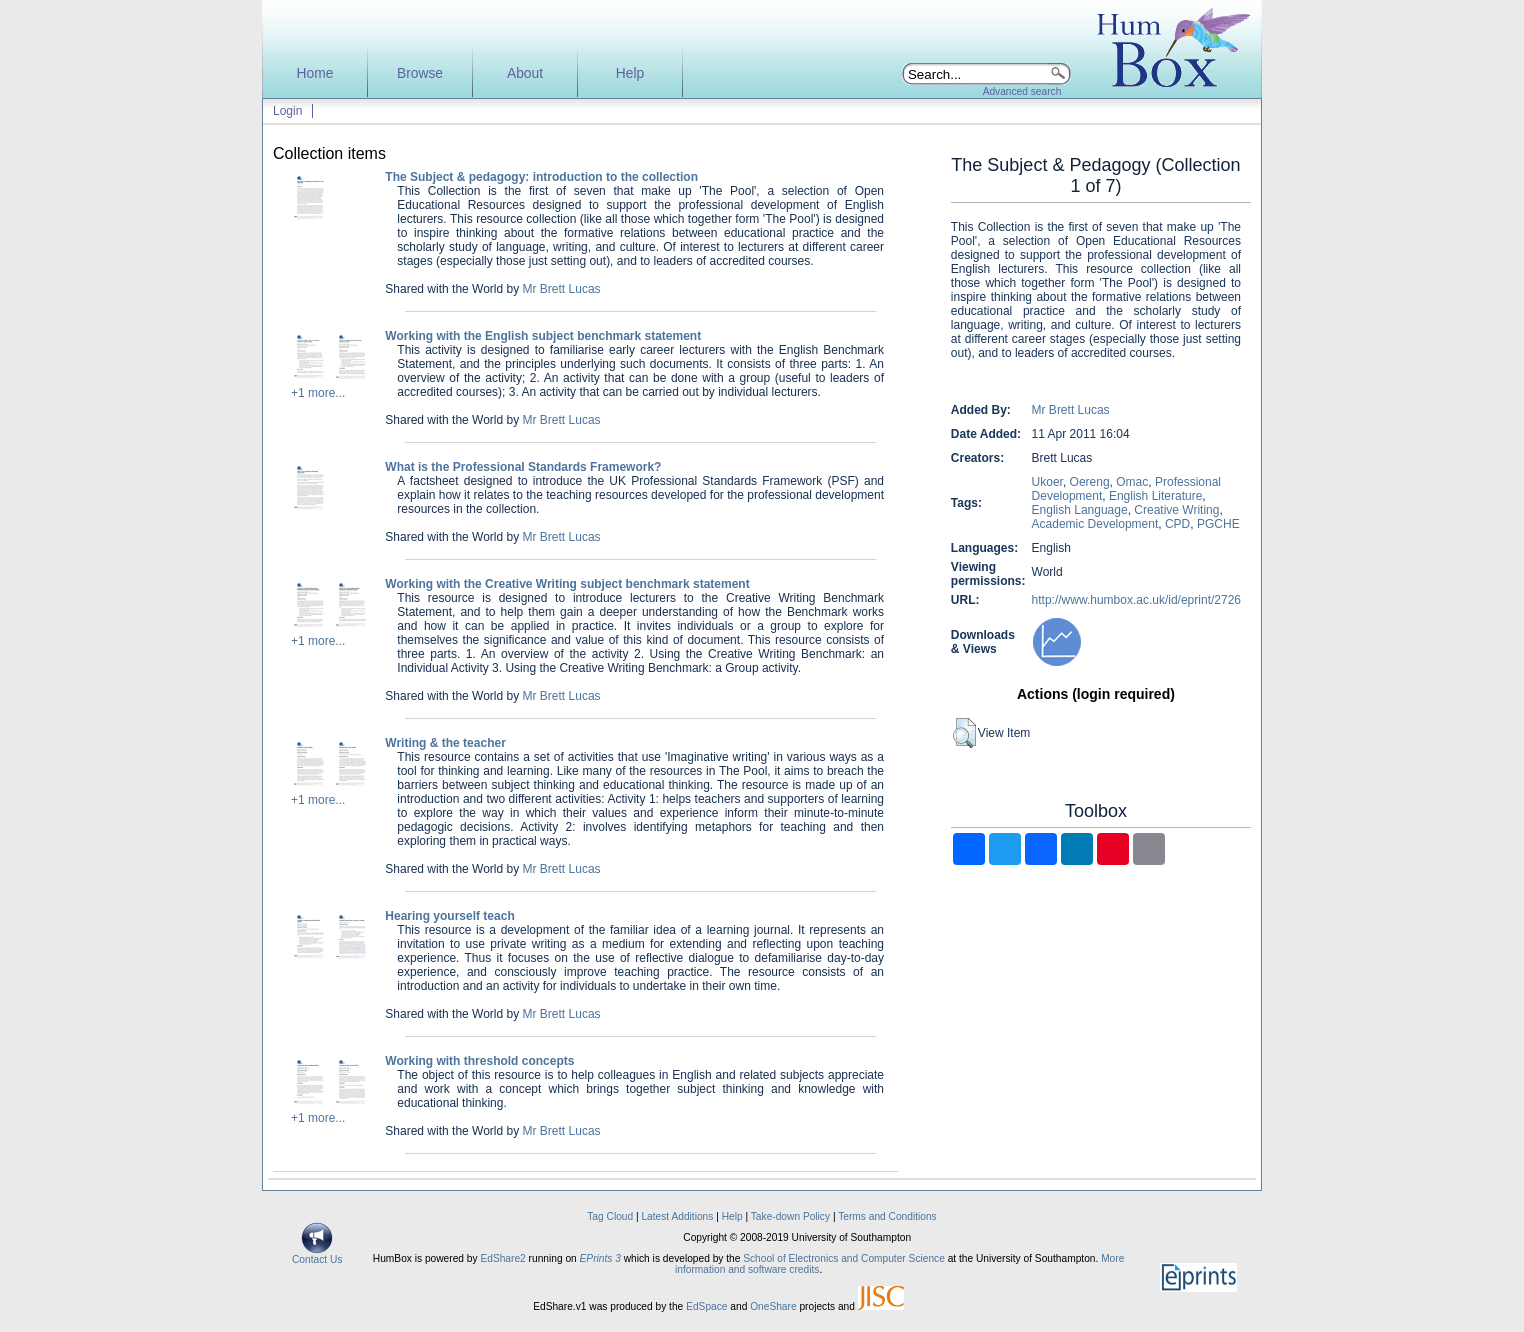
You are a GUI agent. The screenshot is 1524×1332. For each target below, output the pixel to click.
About (525, 73)
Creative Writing (1176, 510)
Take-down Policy (790, 1216)
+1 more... (318, 393)
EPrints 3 (600, 1258)
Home (315, 73)
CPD (1177, 524)
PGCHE (1218, 524)
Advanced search (1022, 91)
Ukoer (1047, 482)
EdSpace (706, 1306)
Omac (1132, 482)
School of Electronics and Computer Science (844, 1258)
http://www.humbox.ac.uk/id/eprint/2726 (1136, 600)
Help (630, 73)
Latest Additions (677, 1216)
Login (287, 111)
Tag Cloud (610, 1216)
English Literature (1155, 496)
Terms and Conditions (887, 1216)
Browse (420, 73)
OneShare (773, 1306)
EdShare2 (502, 1258)
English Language (1080, 510)
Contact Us (317, 1255)
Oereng (1090, 482)
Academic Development (1095, 524)
